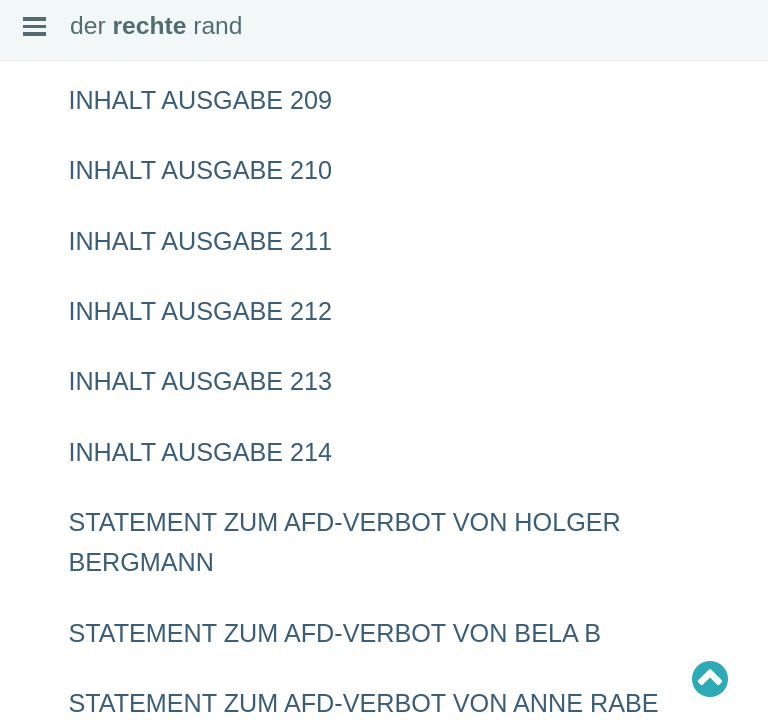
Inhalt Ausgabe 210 (200, 170)
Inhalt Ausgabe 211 (200, 241)
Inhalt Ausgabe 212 (200, 311)
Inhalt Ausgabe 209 (200, 100)
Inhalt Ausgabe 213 (200, 381)
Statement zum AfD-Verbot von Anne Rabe (363, 703)
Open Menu (34, 26)
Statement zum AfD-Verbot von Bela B (334, 633)
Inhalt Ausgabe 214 (200, 452)
